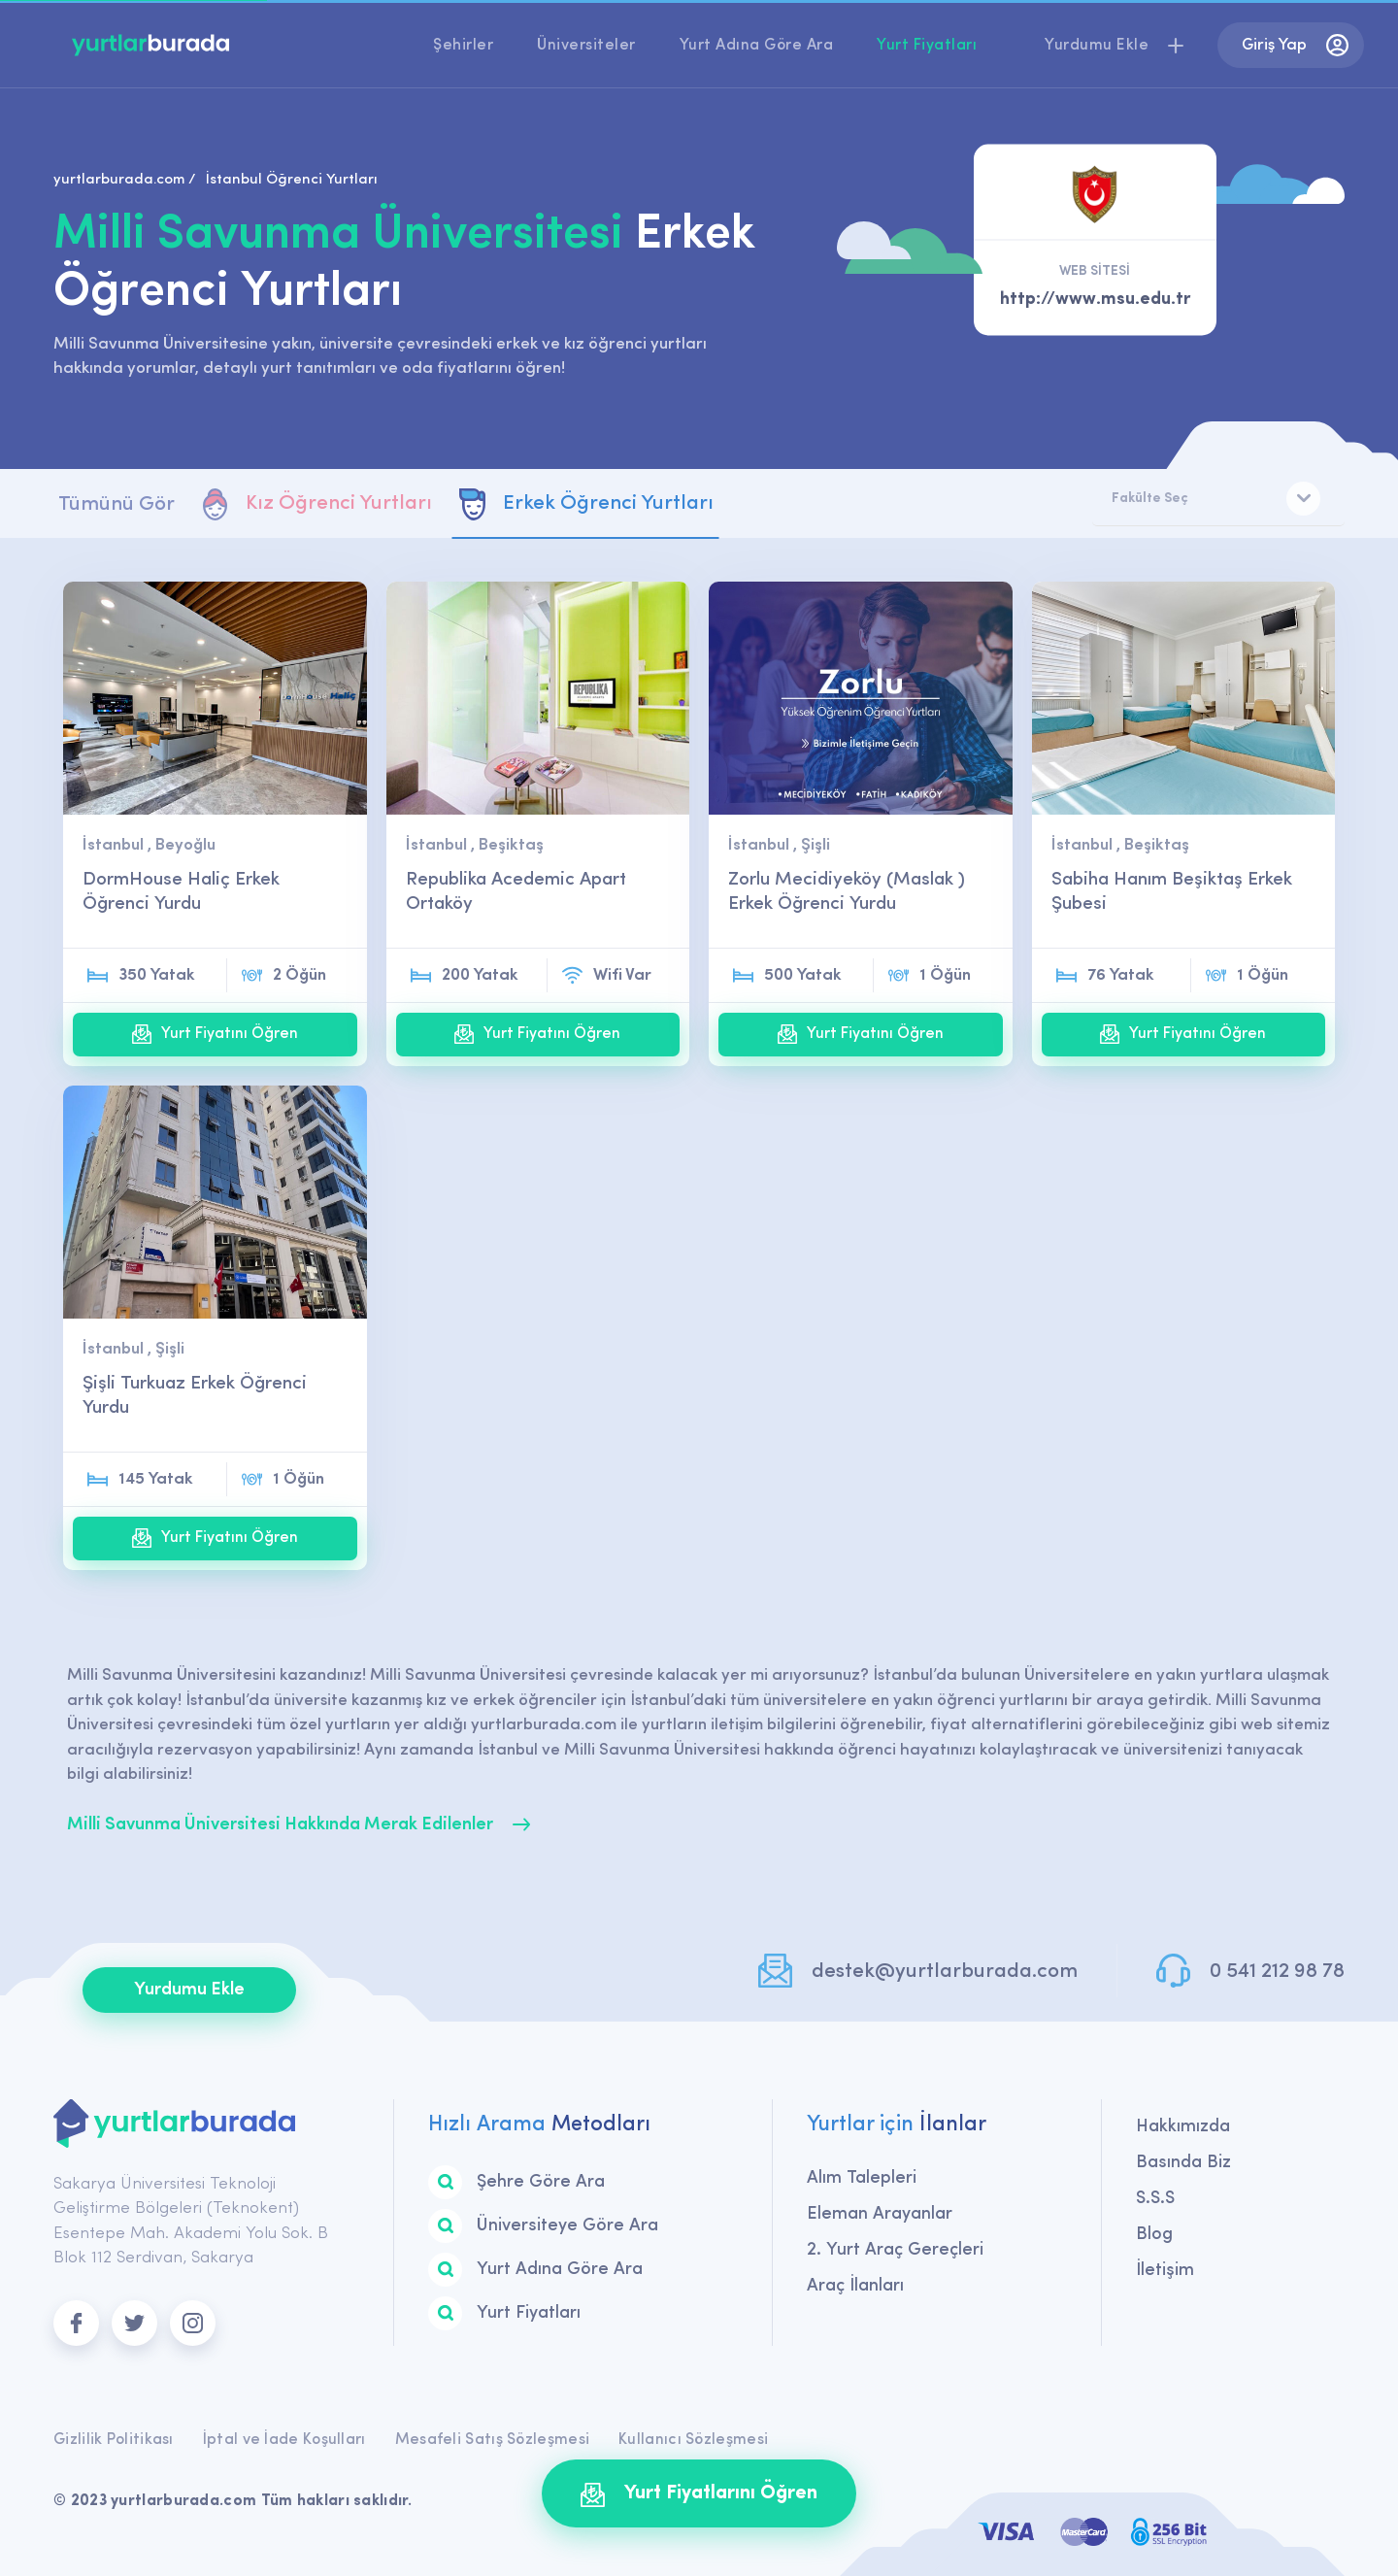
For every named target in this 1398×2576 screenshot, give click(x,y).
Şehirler (463, 45)
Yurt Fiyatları (927, 45)
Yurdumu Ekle (189, 1990)
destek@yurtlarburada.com (945, 1971)
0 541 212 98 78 (1277, 1971)
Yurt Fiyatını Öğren (215, 1034)
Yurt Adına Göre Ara (757, 45)
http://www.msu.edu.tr (1095, 300)
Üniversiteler (586, 45)
